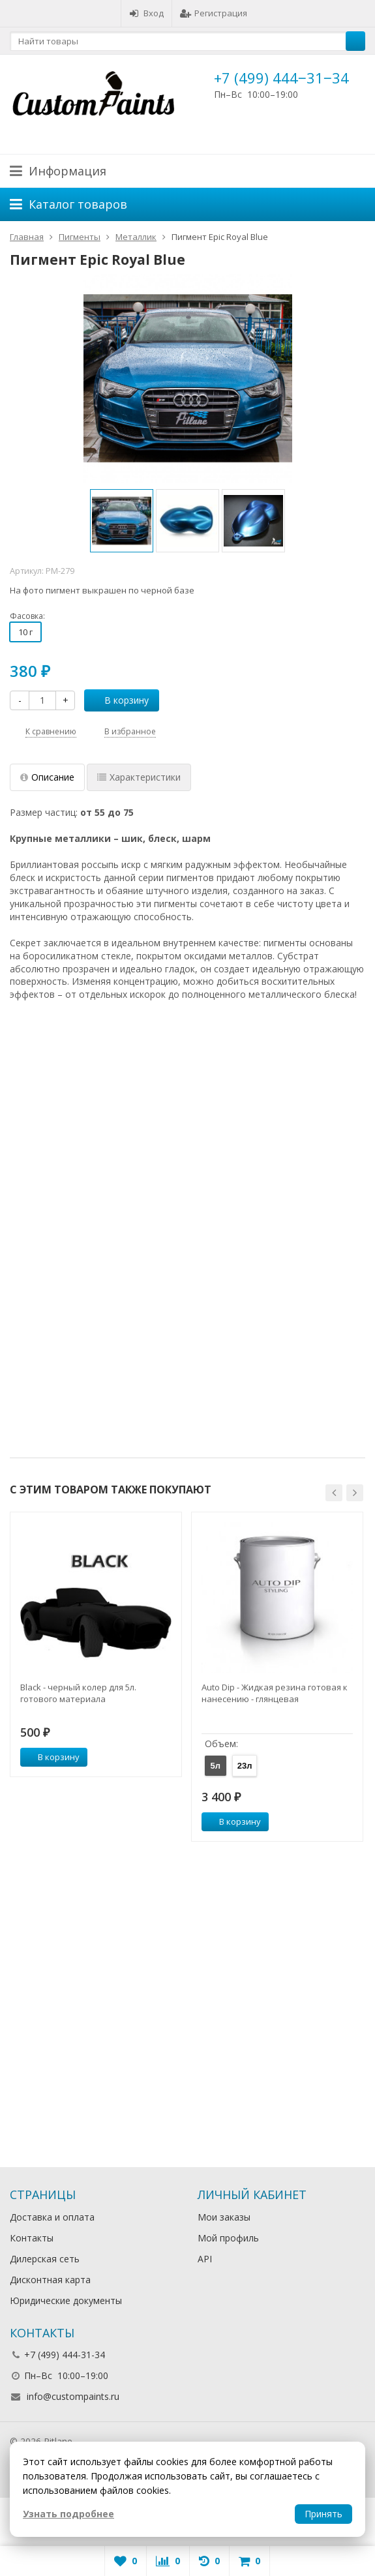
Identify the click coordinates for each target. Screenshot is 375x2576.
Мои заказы (224, 2217)
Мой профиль (228, 2238)
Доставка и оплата (52, 2217)
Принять (323, 2514)
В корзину (119, 700)
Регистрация (213, 13)
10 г (25, 632)
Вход (146, 13)
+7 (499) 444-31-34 (64, 2354)
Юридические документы (66, 2300)
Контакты (31, 2238)
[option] (122, 520)
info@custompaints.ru (73, 2396)
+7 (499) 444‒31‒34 (281, 77)
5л (216, 1766)
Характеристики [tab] (139, 777)
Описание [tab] (47, 777)
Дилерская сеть (45, 2259)
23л (244, 1766)
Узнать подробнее (68, 2514)
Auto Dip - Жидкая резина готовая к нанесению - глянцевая (275, 1693)
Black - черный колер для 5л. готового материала (78, 1693)
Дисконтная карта (50, 2279)
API (205, 2259)
